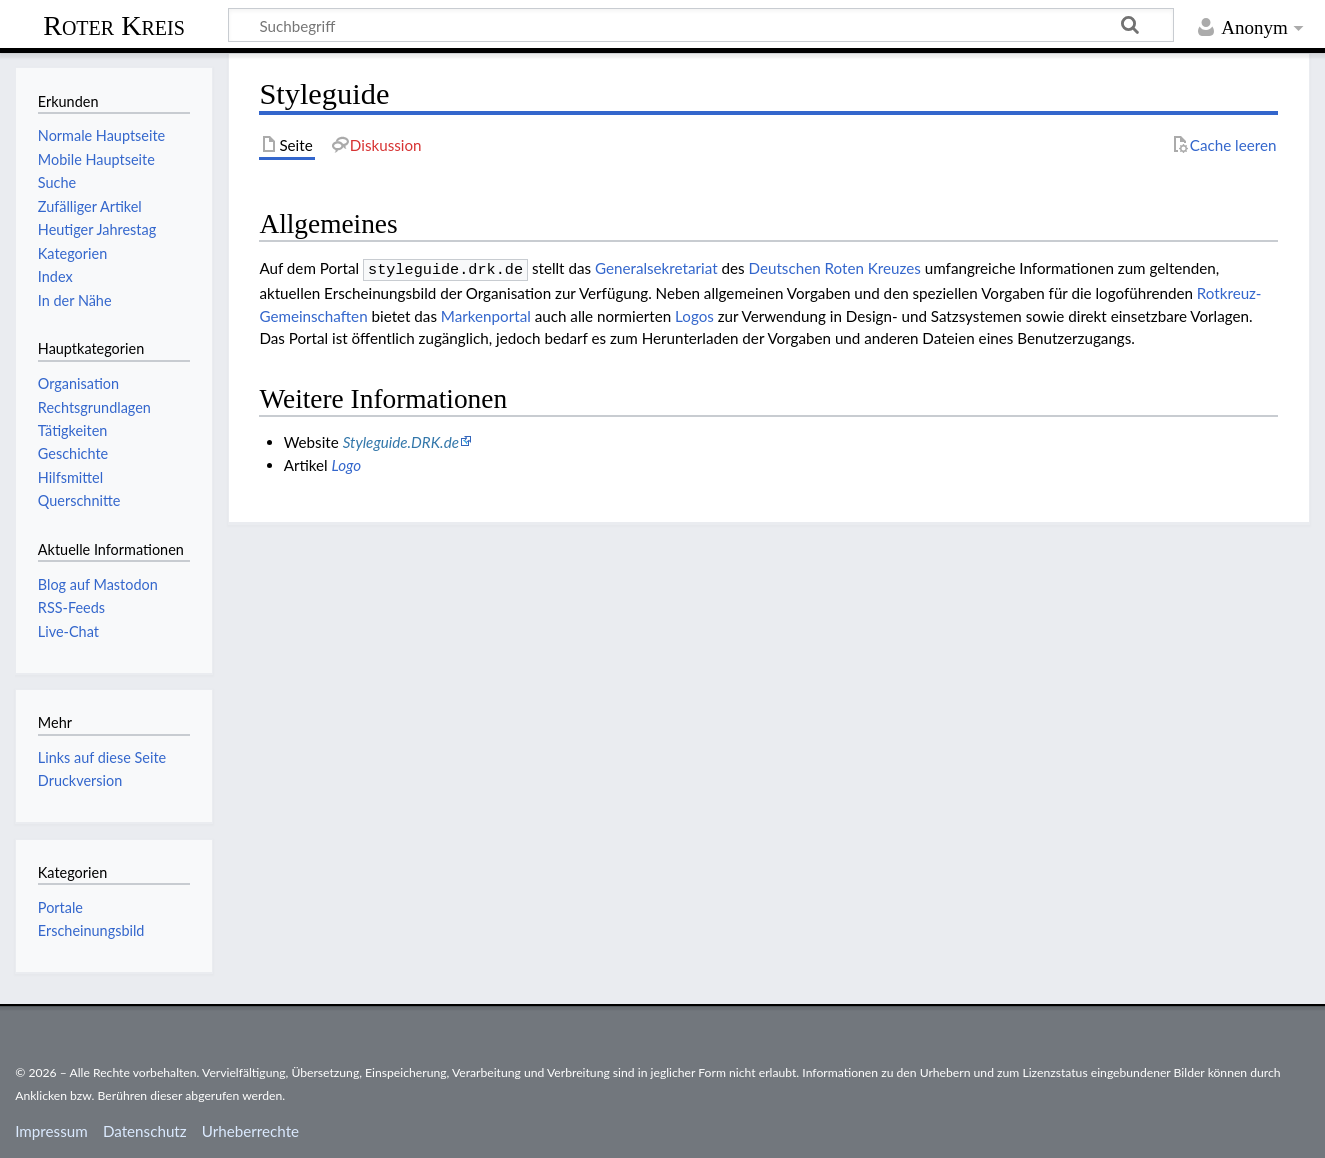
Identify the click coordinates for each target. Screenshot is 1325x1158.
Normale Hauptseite (101, 135)
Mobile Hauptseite (96, 159)
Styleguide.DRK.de (401, 440)
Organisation (78, 383)
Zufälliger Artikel (90, 206)
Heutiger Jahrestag (97, 229)
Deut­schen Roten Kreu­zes (834, 268)
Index (55, 276)
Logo (347, 463)
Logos (694, 314)
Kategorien (72, 253)
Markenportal (486, 314)
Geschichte (73, 453)
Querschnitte (79, 500)
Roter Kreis (114, 25)
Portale (60, 907)
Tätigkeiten (73, 430)
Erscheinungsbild (91, 930)
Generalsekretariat (656, 268)
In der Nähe (75, 300)
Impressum (51, 1131)
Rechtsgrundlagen (94, 407)
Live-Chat (68, 631)
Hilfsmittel (70, 477)
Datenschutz (145, 1131)
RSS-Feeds (71, 607)
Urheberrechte (250, 1131)
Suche (57, 182)
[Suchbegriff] (701, 25)
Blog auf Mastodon (98, 584)
